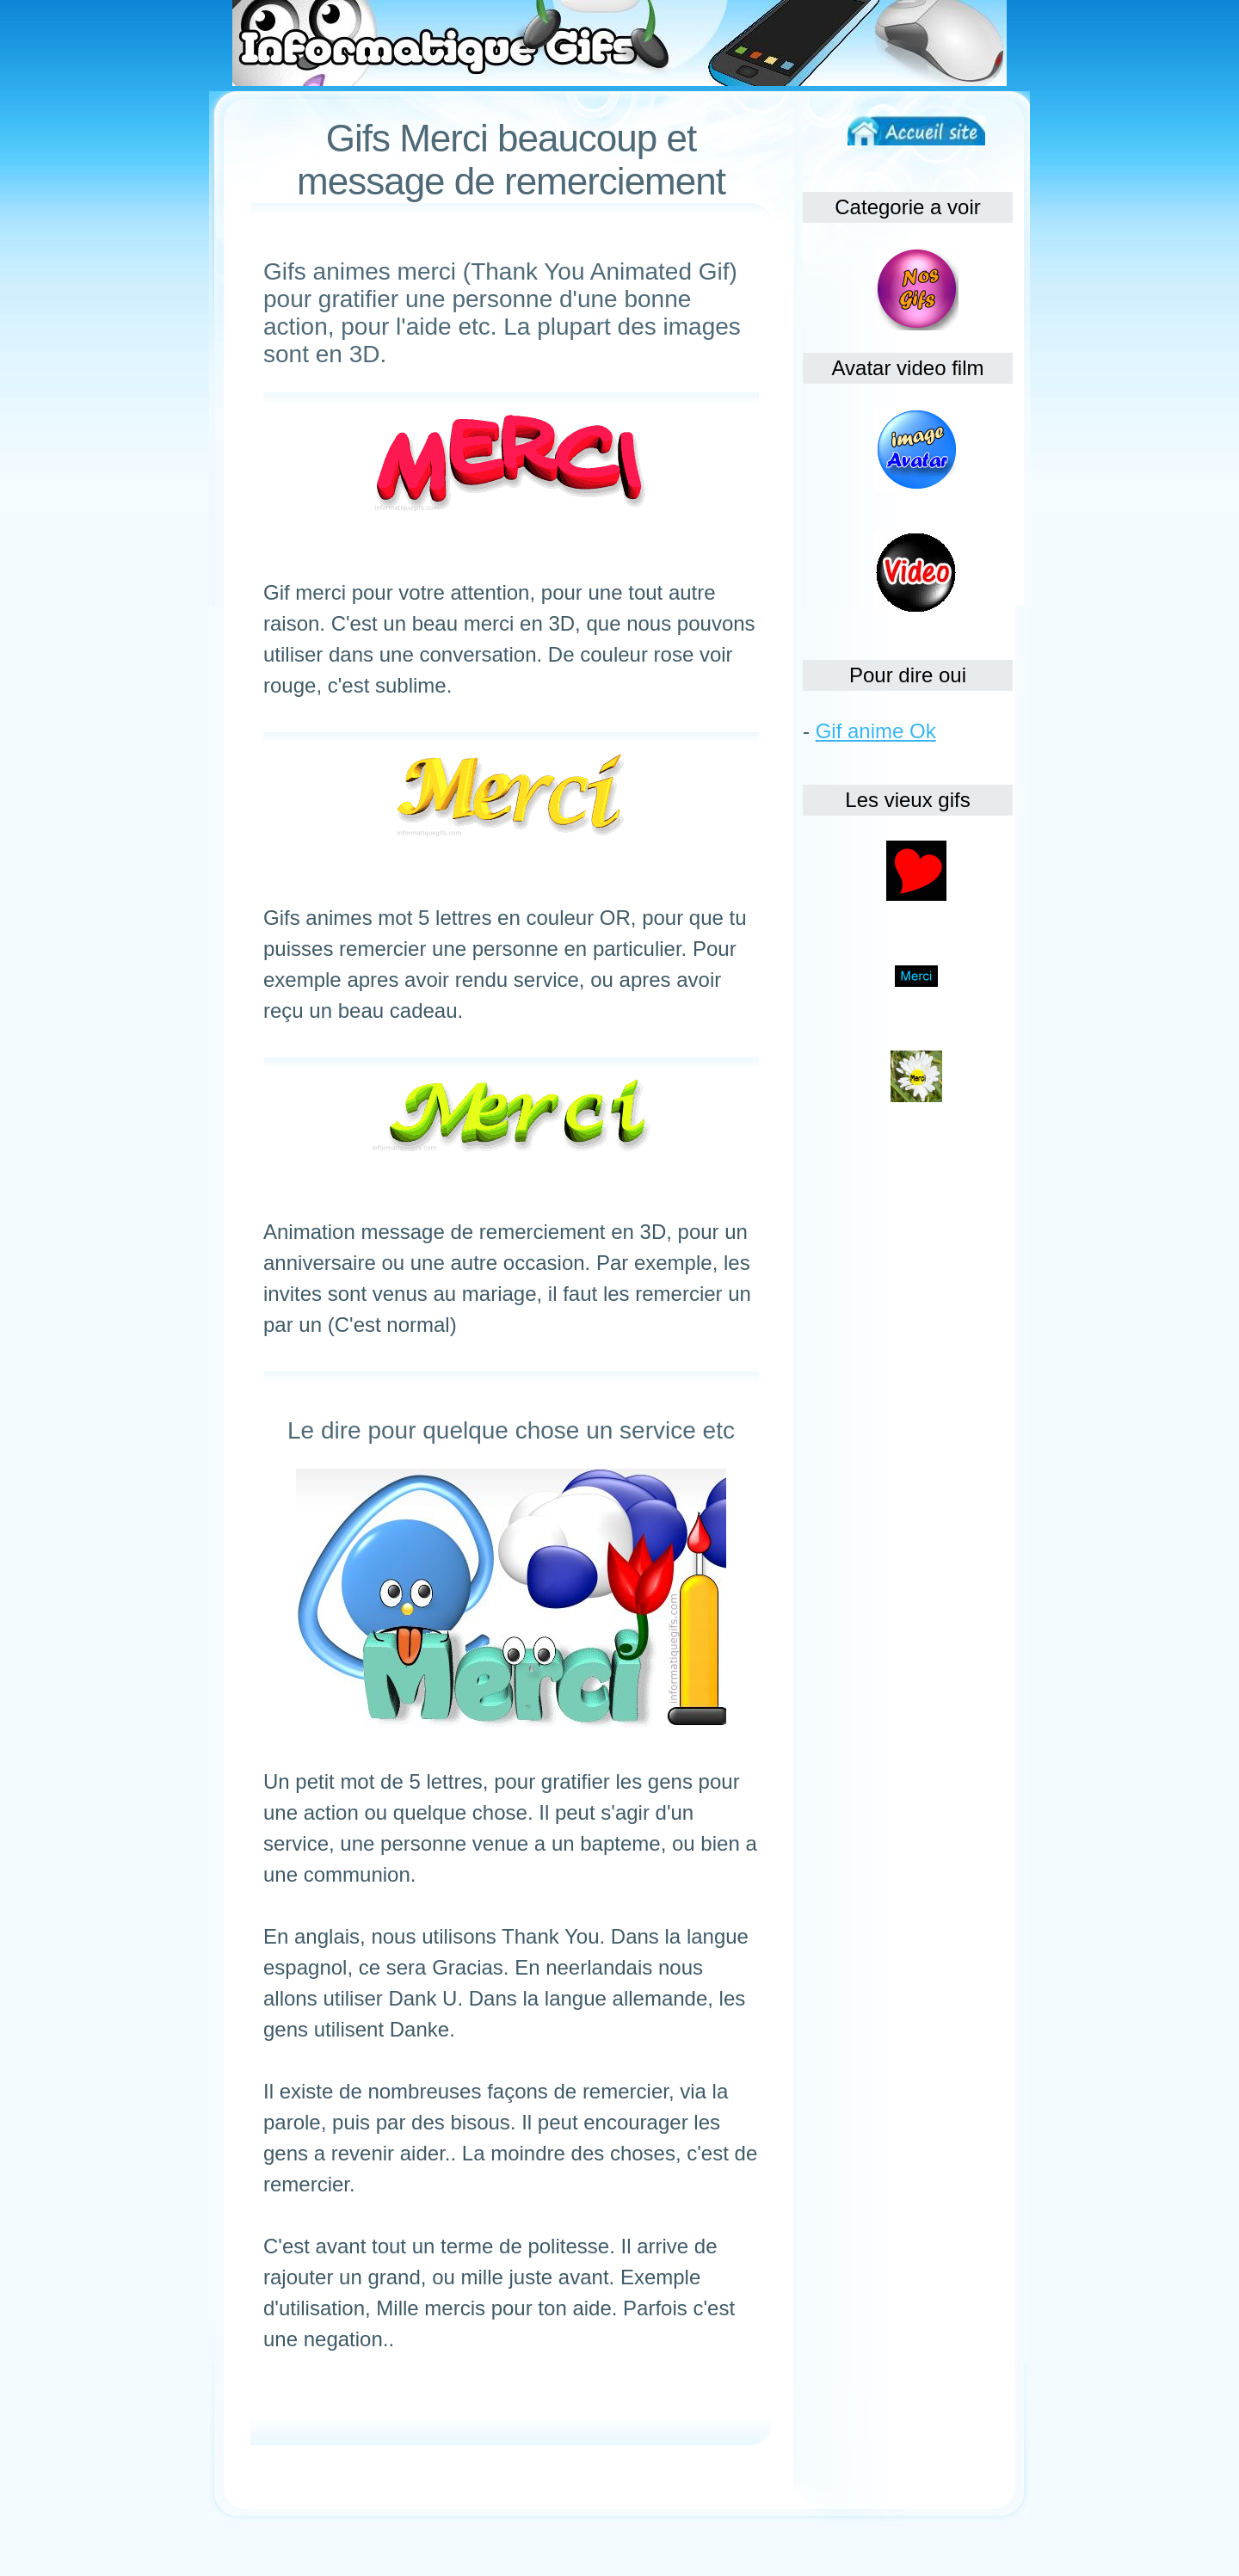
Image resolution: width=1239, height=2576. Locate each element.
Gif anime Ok (876, 731)
